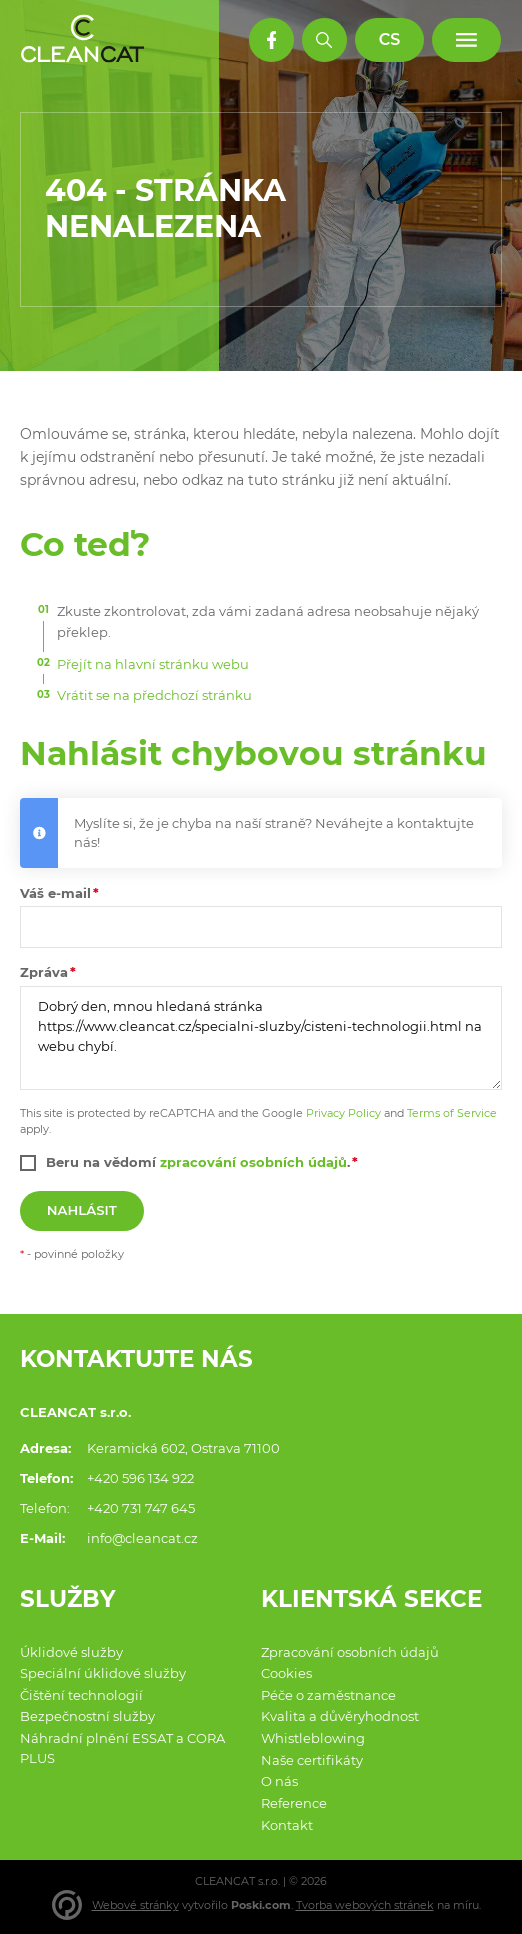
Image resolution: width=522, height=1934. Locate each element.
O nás (279, 1781)
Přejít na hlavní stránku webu (153, 664)
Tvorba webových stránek (365, 1905)
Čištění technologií (81, 1695)
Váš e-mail (55, 893)
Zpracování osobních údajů (350, 1652)
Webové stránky (135, 1905)
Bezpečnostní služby (87, 1716)
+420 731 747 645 (141, 1508)
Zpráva (44, 972)
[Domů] (83, 39)
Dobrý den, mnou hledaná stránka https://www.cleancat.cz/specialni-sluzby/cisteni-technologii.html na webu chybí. (261, 1038)
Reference (294, 1803)
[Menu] (466, 40)
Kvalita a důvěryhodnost (340, 1716)
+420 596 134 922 (140, 1478)
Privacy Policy (343, 1113)
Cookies (286, 1673)
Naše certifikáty (312, 1760)
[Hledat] (324, 40)
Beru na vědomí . (198, 1162)
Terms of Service (452, 1113)
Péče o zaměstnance (328, 1695)
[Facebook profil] (271, 40)
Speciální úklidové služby (103, 1673)
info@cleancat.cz (142, 1538)
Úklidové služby (71, 1652)
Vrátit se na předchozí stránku (154, 695)
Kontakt (287, 1825)
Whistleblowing (313, 1738)
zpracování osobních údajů (253, 1162)
